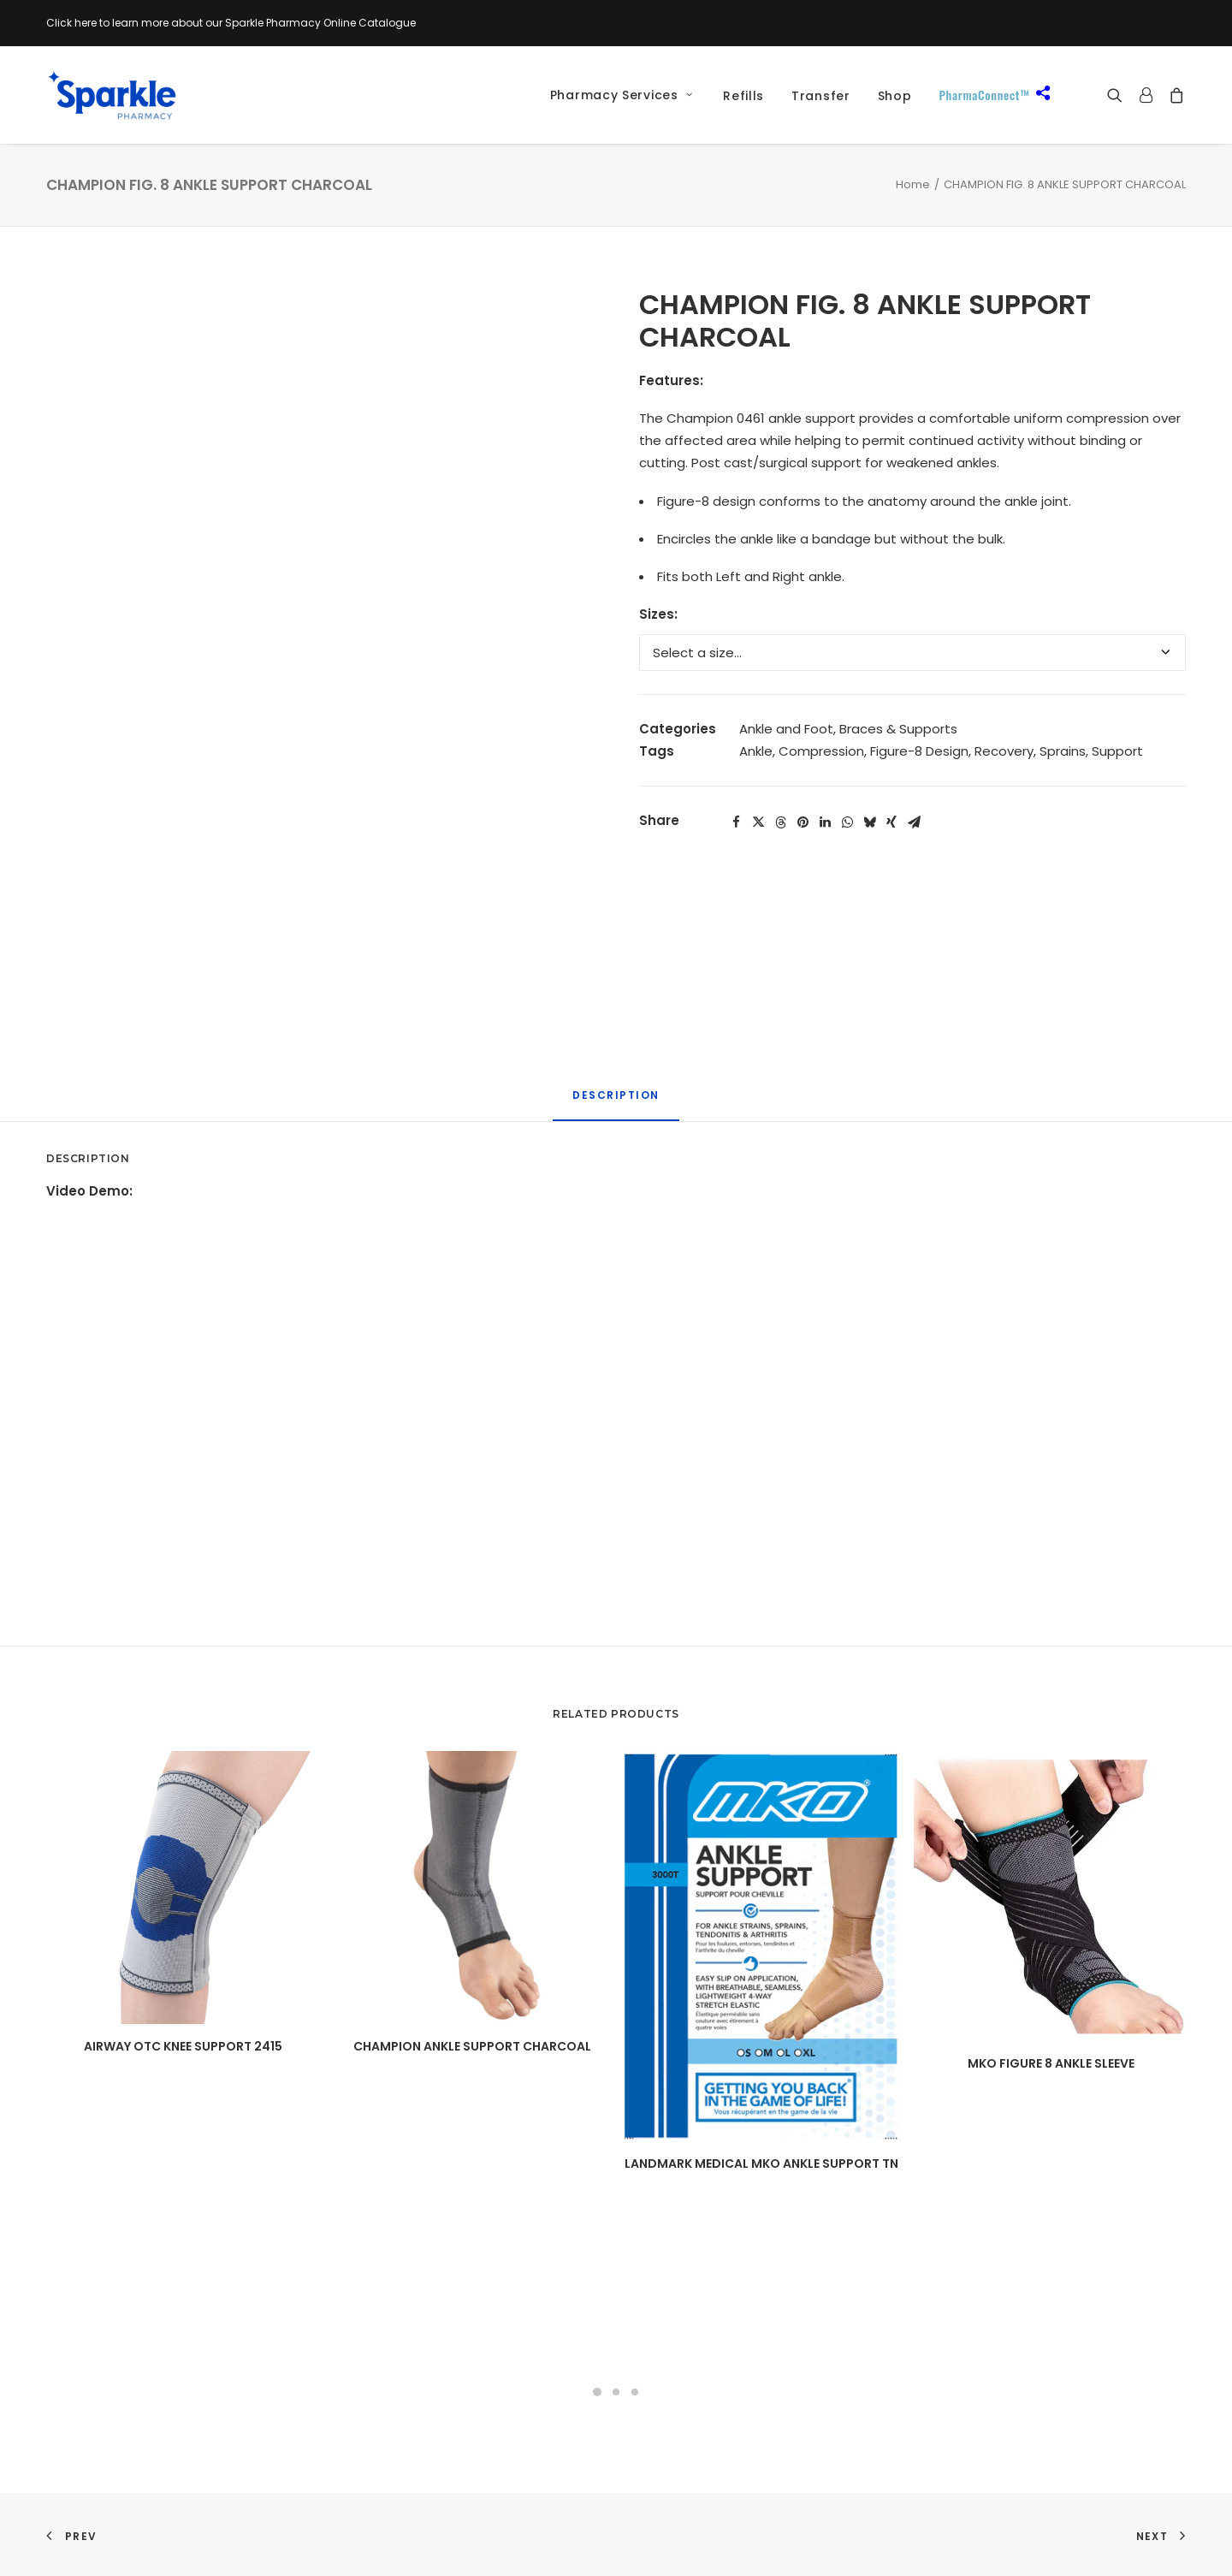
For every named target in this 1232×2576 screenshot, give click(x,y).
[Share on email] (913, 822)
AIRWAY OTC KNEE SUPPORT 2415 (183, 2046)
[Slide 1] (597, 2392)
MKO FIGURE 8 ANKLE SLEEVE (1051, 2063)
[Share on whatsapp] (847, 822)
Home (913, 184)
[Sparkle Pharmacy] (111, 95)
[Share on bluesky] (869, 822)
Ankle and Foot (786, 729)
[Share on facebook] (736, 822)
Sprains (1063, 751)
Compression (821, 751)
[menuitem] (615, 95)
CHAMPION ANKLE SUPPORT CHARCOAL (472, 2046)
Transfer (820, 95)
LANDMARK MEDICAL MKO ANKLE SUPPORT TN (761, 2163)
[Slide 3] (634, 2392)
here (85, 22)
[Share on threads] (780, 822)
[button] (1118, 95)
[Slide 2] (616, 2392)
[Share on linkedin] (824, 822)
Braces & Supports (898, 729)
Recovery (1004, 751)
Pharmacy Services (621, 95)
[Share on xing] (891, 822)
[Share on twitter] (758, 822)
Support (1117, 751)
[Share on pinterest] (802, 822)
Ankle (756, 751)
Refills (743, 95)
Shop (895, 95)
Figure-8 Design (919, 751)
